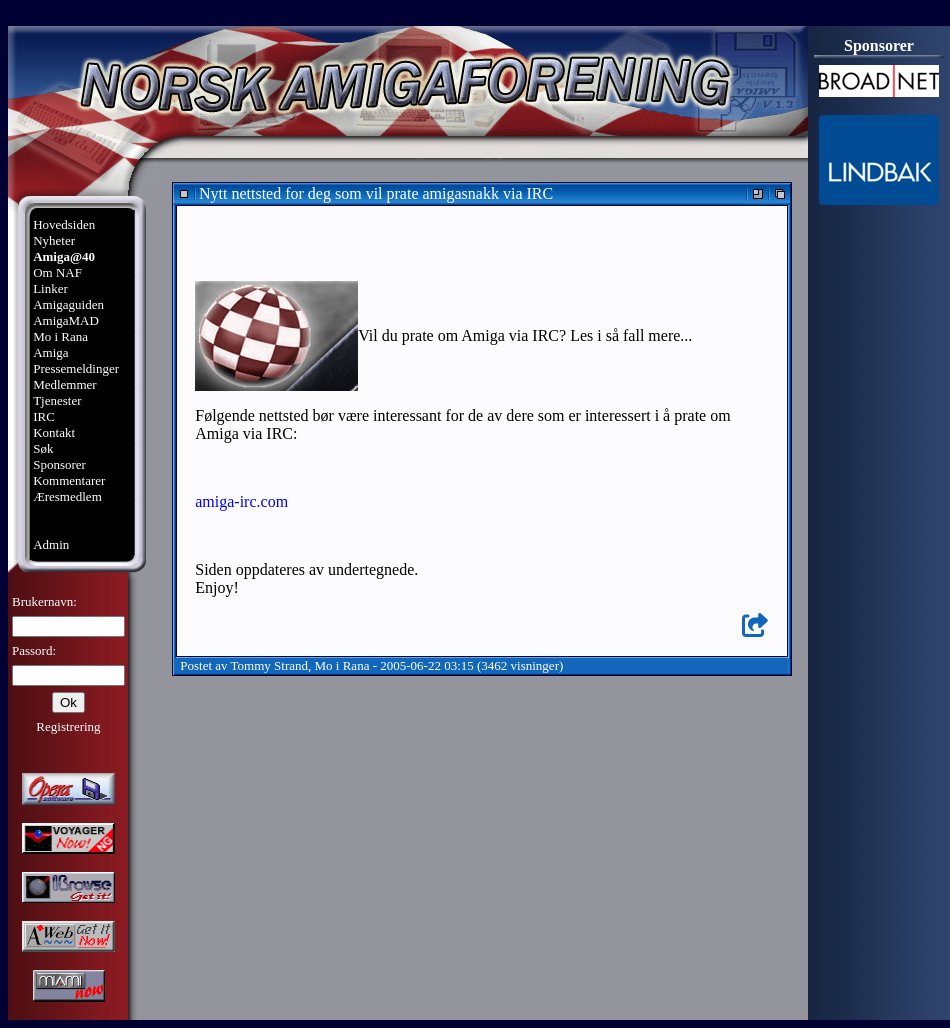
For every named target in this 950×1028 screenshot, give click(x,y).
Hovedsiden (64, 224)
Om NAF (57, 272)
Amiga (50, 352)
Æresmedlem (67, 496)
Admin (51, 544)
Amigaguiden (68, 304)
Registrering (68, 726)
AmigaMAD (66, 320)
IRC (44, 416)
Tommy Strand (269, 665)
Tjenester (57, 400)
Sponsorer (59, 464)
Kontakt (54, 432)
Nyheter (54, 240)
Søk (43, 448)
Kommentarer (69, 480)
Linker (50, 288)
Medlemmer (65, 384)
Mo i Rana (60, 336)
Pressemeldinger (76, 368)
